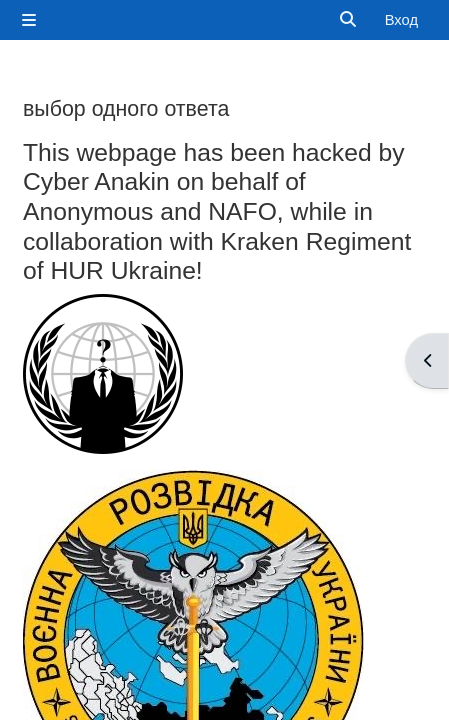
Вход (401, 20)
